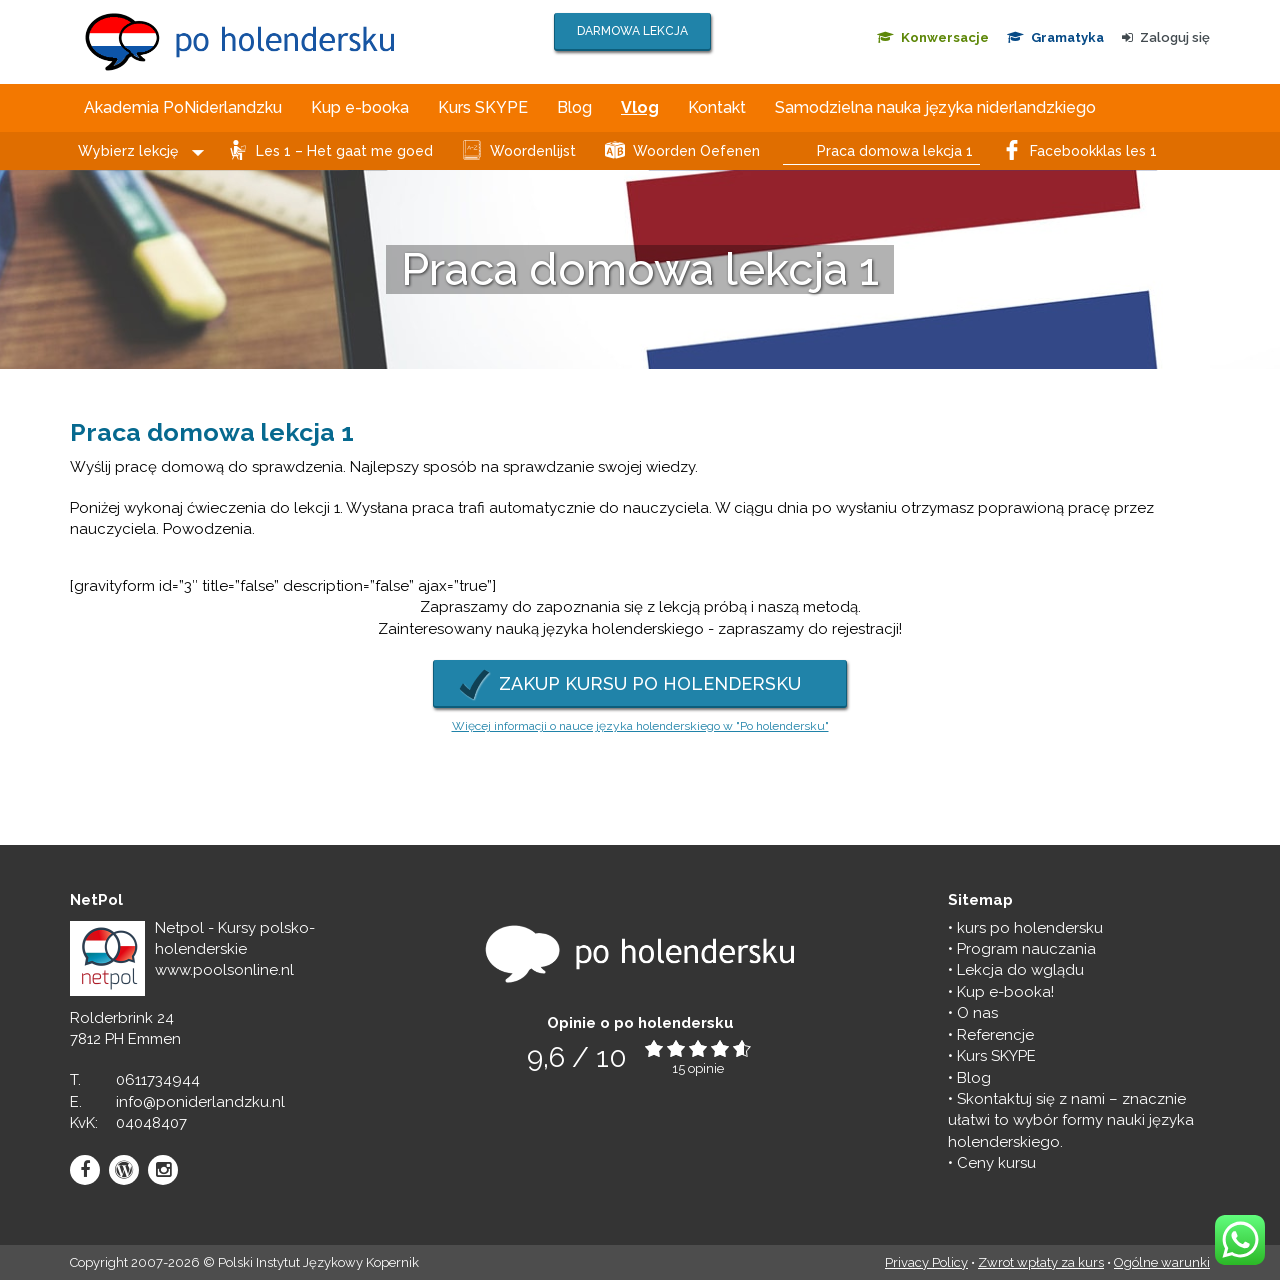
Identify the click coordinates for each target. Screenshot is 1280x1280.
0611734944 (158, 1080)
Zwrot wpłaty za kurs (1041, 1262)
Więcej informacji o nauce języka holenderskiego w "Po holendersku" (640, 726)
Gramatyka (1055, 37)
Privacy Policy (926, 1262)
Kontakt (717, 107)
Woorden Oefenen (696, 151)
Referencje (995, 1035)
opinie (706, 1068)
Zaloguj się (1166, 37)
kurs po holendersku (1030, 928)
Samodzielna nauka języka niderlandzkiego (935, 107)
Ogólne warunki (1162, 1262)
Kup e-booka (360, 107)
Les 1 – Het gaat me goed (344, 151)
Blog (574, 107)
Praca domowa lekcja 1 (895, 151)
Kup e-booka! (1005, 992)
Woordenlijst (533, 151)
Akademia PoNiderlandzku (183, 107)
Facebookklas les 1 (1093, 151)
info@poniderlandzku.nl (200, 1102)
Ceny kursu (996, 1163)
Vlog (640, 107)
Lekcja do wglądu (1020, 970)
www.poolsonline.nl (224, 970)
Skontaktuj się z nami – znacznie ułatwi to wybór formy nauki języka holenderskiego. (1071, 1120)
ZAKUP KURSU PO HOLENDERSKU (650, 683)
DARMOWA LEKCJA (632, 31)
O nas (977, 1013)
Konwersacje (933, 37)
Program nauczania (1026, 949)
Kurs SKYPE (483, 107)
